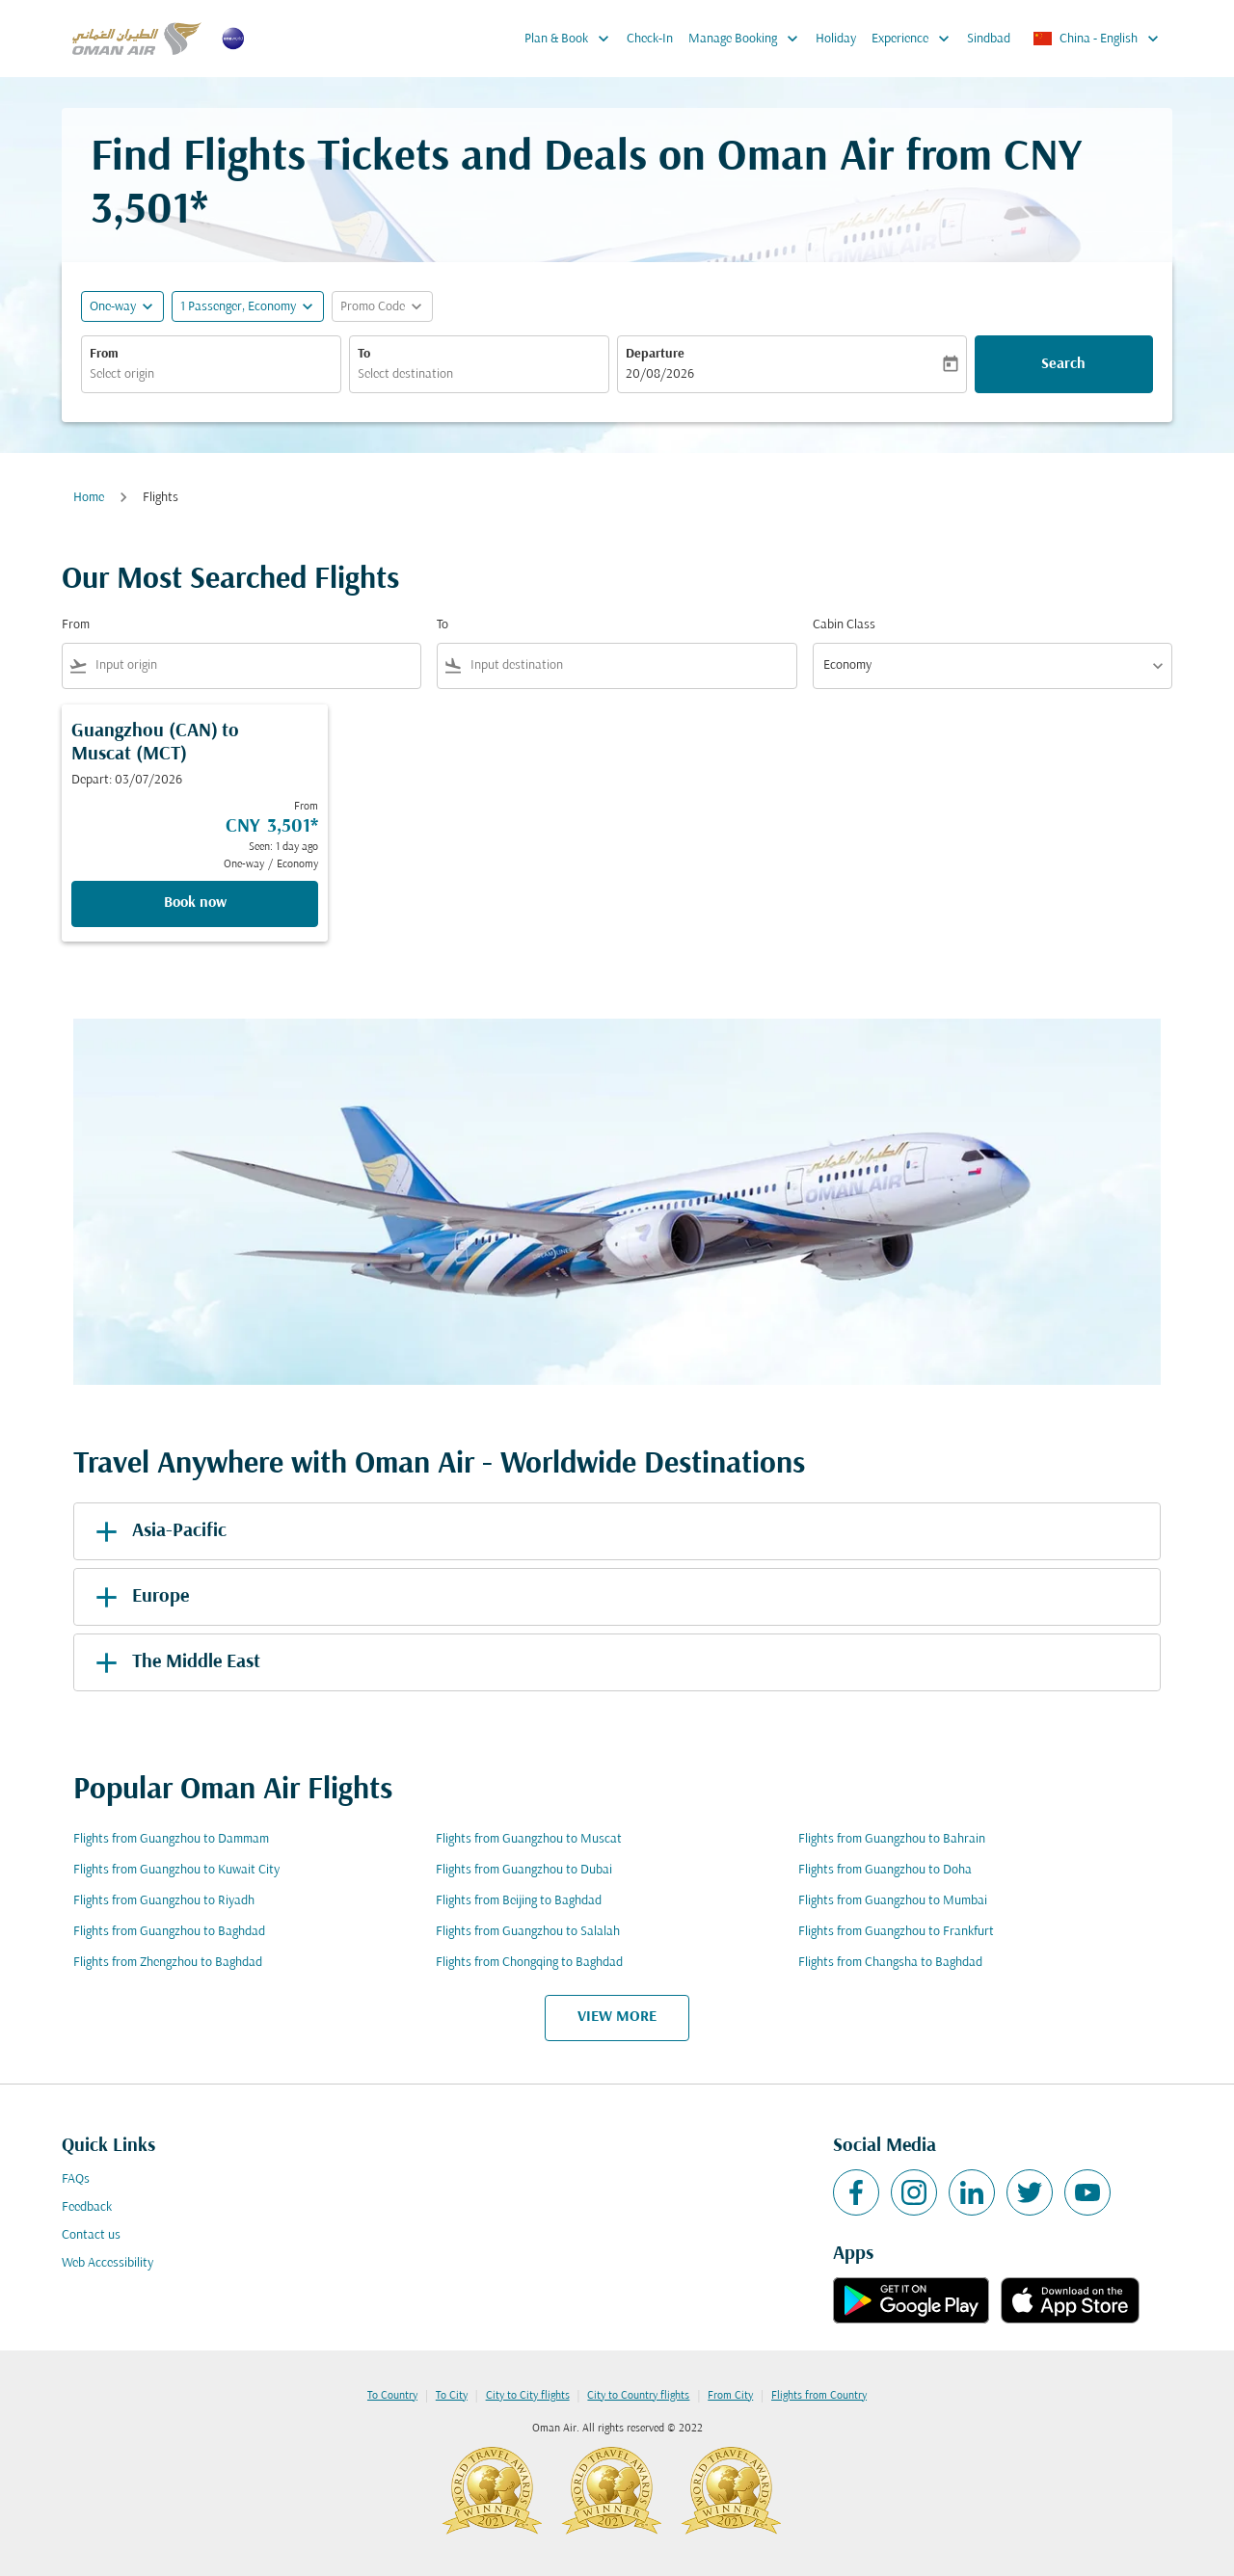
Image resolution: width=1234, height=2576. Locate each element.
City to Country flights (638, 2396)
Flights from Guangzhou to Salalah (528, 1932)
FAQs (76, 2179)
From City (730, 2396)
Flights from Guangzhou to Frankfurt (896, 1932)
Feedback (87, 2207)
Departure (655, 354)
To (364, 354)
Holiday (836, 39)
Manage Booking (748, 38)
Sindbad (988, 39)
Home (88, 498)
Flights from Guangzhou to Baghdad (169, 1932)
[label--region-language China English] (1097, 38)
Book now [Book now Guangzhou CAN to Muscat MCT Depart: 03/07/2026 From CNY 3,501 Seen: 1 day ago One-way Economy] (195, 903)
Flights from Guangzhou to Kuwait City (176, 1870)
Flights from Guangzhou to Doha (885, 1870)
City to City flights (528, 2396)
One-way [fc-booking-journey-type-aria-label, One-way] (113, 307)
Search (1063, 364)
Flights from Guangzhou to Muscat (529, 1839)
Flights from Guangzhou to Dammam (171, 1839)
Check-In (650, 39)
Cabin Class (844, 625)
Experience (915, 38)
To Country (392, 2396)
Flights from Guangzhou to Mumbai (892, 1901)
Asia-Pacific (158, 1531)
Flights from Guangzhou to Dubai (524, 1870)
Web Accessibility (107, 2263)
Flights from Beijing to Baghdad (519, 1901)
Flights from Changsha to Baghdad (890, 1962)
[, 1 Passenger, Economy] (238, 307)
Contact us (91, 2235)
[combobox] (211, 374)
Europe (139, 1597)
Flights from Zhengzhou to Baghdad (167, 1962)
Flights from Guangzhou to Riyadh (164, 1901)
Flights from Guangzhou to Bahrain (891, 1839)
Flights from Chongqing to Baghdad (529, 1962)
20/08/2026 (660, 374)
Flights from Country (819, 2396)
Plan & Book (571, 38)
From (104, 354)
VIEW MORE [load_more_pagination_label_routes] (617, 2017)
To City (452, 2396)
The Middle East (174, 1662)
